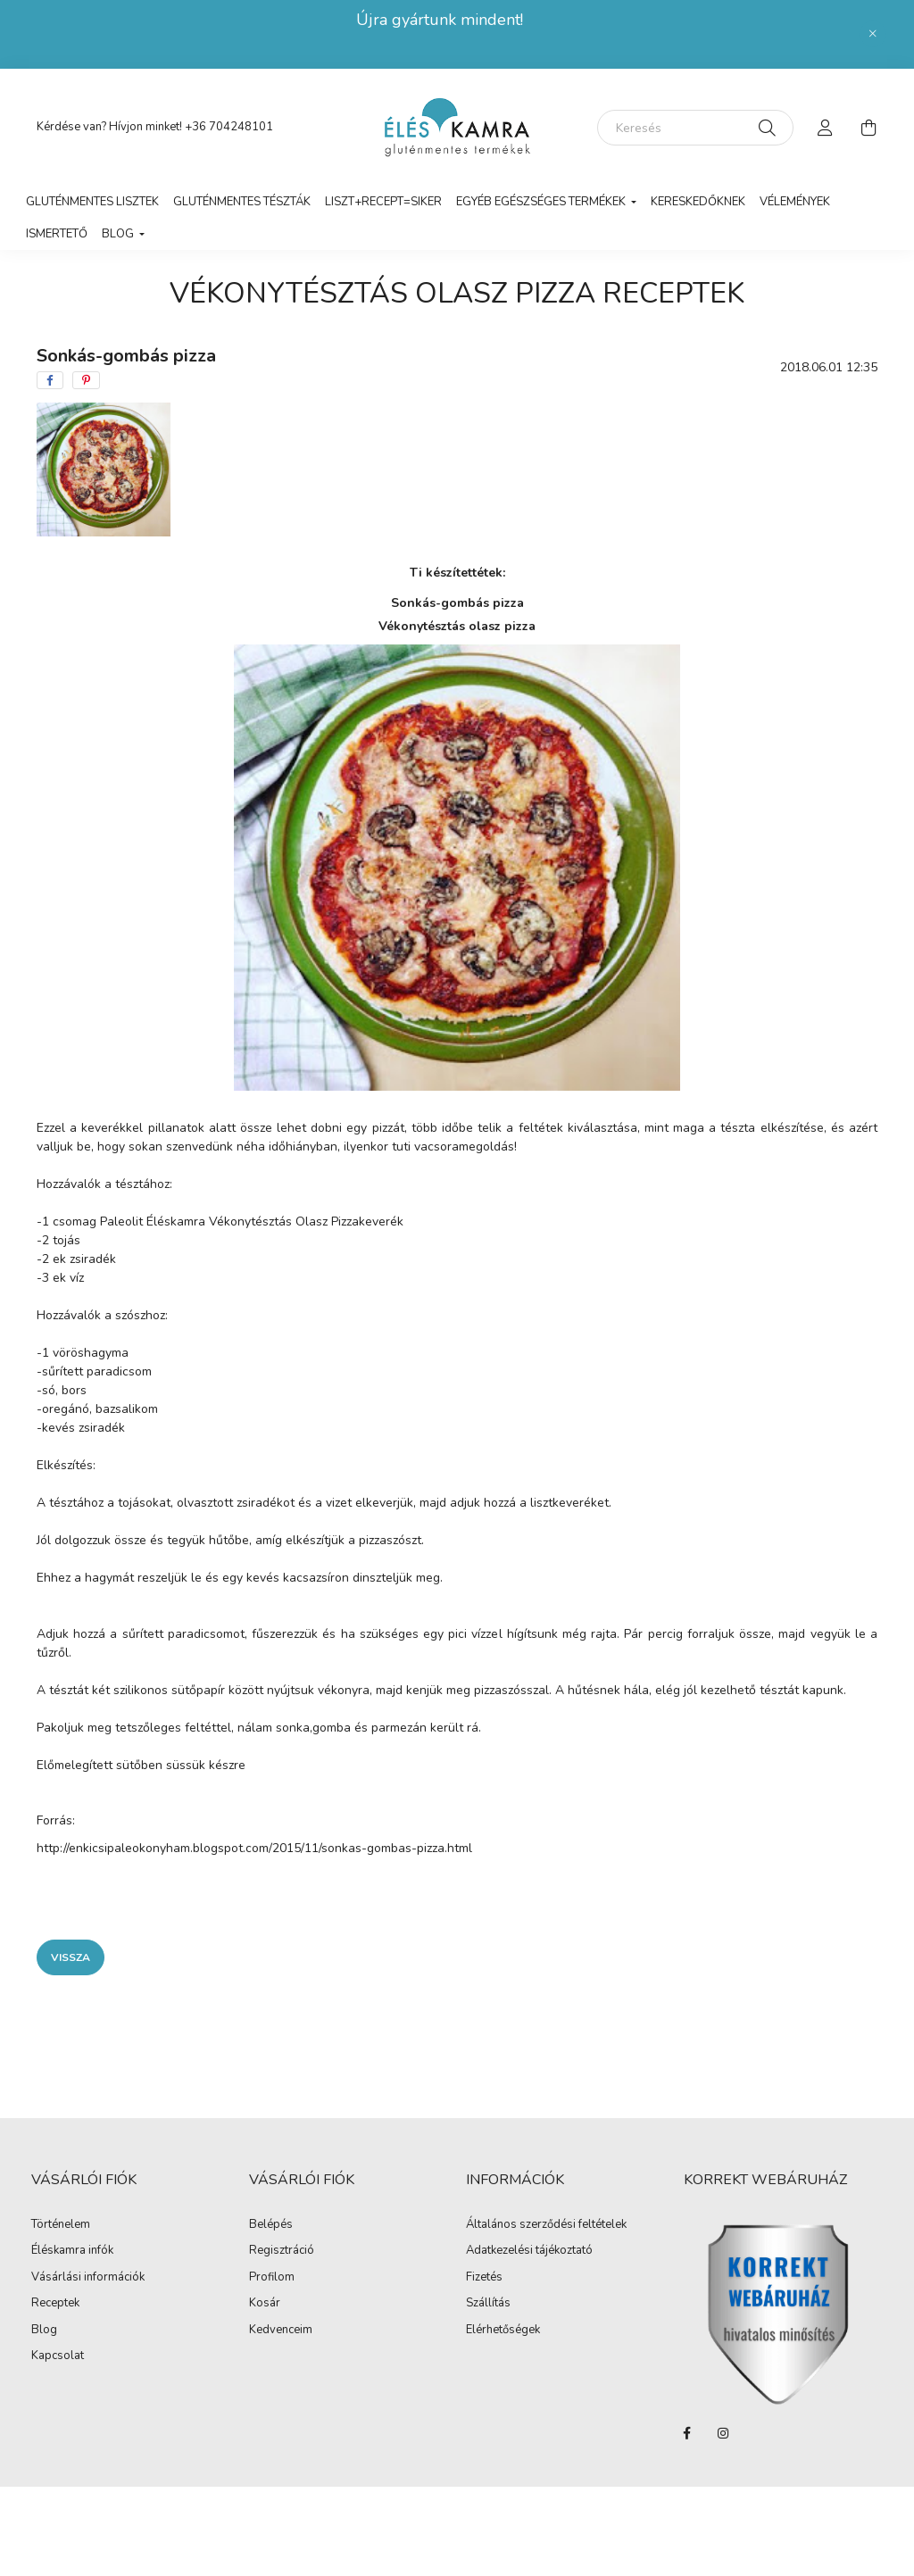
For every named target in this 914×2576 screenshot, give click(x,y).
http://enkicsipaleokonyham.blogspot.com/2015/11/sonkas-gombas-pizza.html (254, 1848)
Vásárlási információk (88, 2278)
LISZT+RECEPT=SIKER (383, 202)
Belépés (271, 2225)
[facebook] (50, 380)
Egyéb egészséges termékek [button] (542, 202)
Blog (44, 2330)
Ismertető (56, 234)
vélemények (795, 202)
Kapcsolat (57, 2356)
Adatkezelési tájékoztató (529, 2251)
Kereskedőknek (698, 202)
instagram (723, 2433)
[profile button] (825, 127)
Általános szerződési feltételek (546, 2225)
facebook (687, 2433)
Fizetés (484, 2278)
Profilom (272, 2278)
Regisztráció (281, 2251)
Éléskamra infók (72, 2251)
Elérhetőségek (503, 2330)
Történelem (60, 2225)
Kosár (264, 2304)
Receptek (55, 2304)
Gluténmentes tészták (242, 202)
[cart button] (868, 127)
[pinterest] (86, 380)
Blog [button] (119, 234)
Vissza (70, 1957)
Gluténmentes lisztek (92, 202)
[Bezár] (873, 34)
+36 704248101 (229, 127)
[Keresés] (695, 127)
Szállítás (488, 2304)
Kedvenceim (280, 2330)
